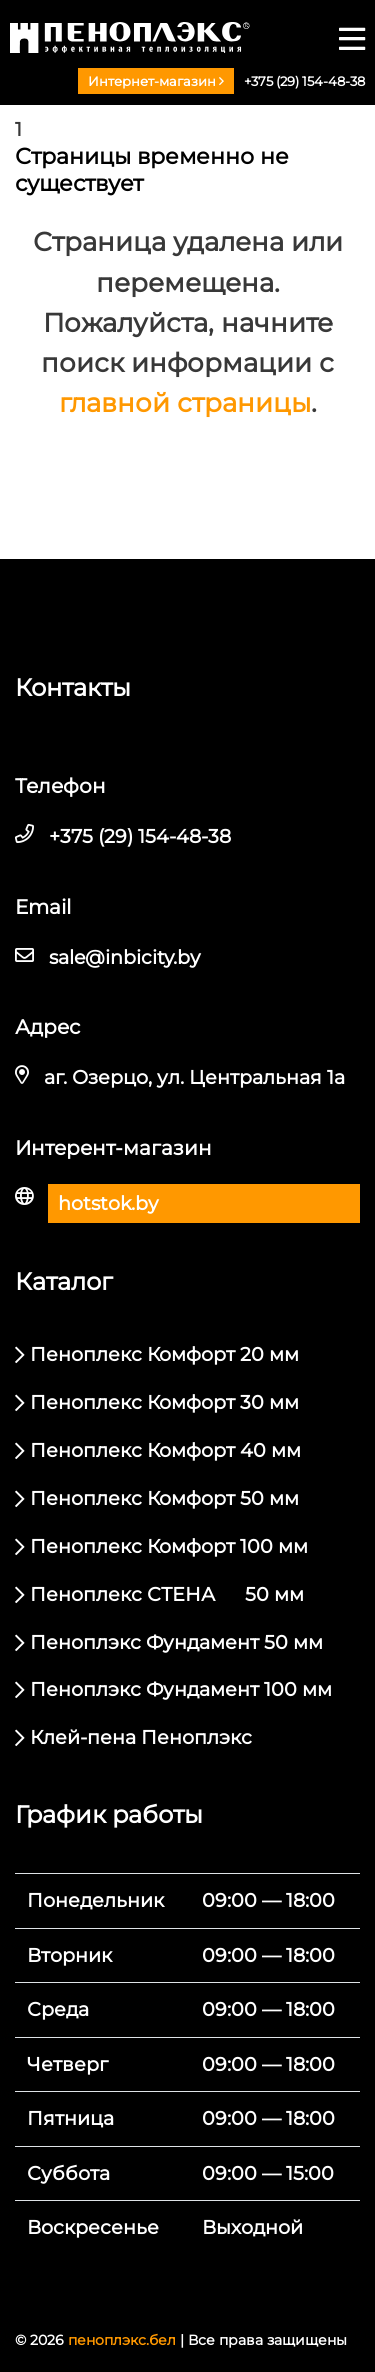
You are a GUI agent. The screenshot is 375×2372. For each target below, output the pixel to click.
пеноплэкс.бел (122, 2340)
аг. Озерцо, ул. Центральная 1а (194, 1077)
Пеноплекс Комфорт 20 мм (164, 1354)
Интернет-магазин (156, 81)
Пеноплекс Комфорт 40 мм (165, 1450)
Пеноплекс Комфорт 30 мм (164, 1402)
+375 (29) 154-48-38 (304, 81)
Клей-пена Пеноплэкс (141, 1737)
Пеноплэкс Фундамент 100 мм (181, 1689)
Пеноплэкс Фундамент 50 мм (176, 1642)
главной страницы (185, 403)
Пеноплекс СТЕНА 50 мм (167, 1594)
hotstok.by (108, 1203)
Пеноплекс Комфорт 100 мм (169, 1546)
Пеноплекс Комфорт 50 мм (164, 1498)
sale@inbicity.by (124, 957)
